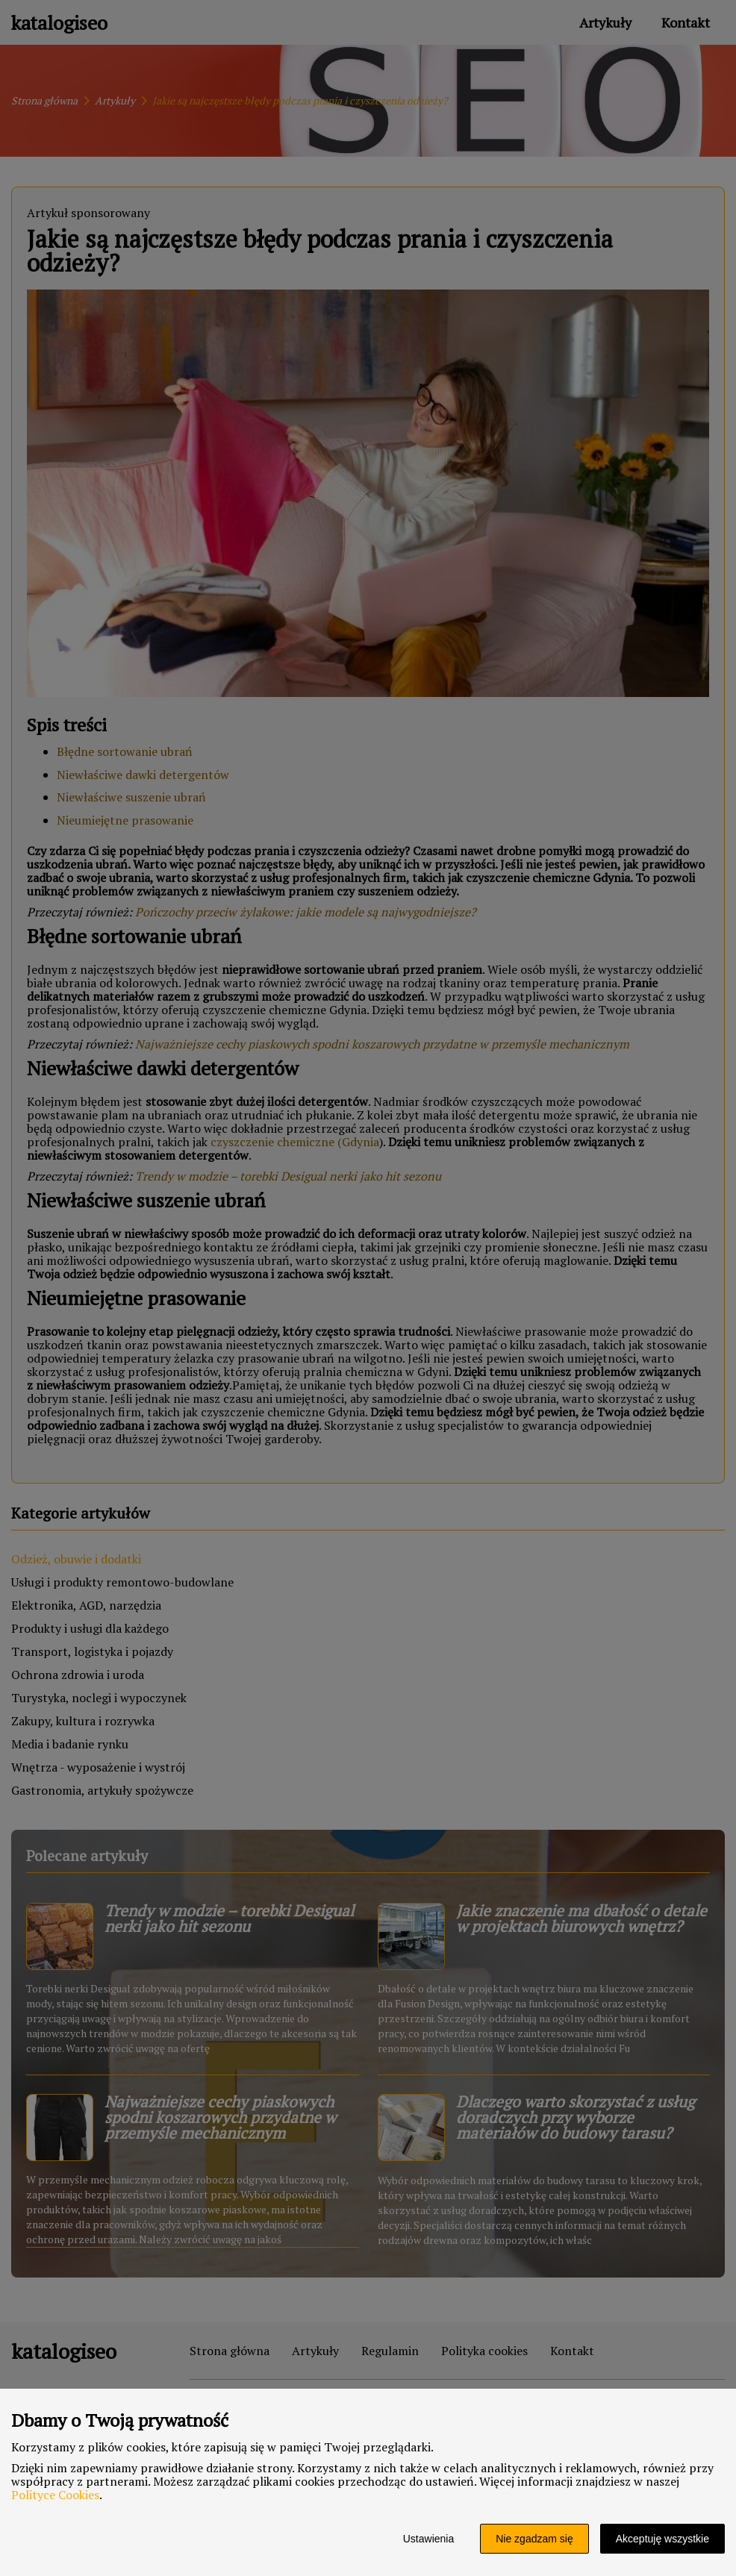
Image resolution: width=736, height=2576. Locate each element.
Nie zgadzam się (534, 2539)
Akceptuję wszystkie (662, 2539)
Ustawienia (428, 2539)
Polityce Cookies (55, 2494)
